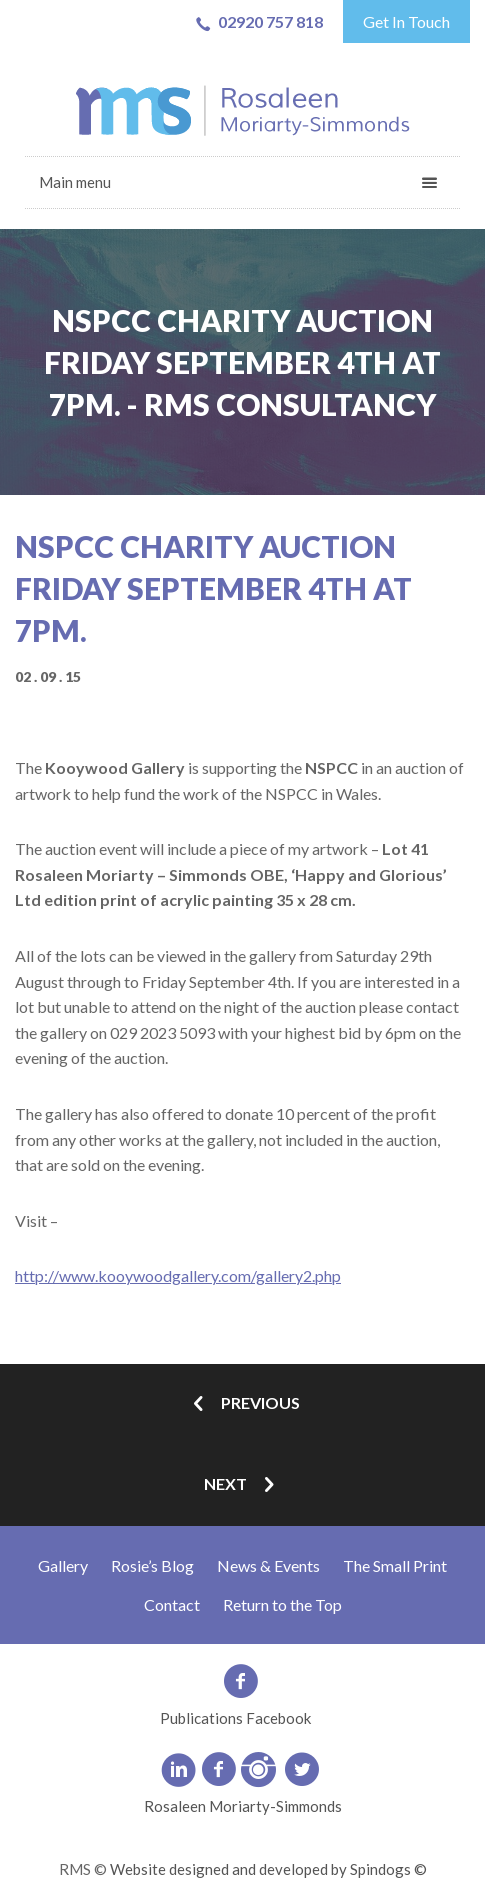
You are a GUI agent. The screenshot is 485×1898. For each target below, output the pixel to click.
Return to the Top (282, 1604)
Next (243, 1485)
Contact (172, 1604)
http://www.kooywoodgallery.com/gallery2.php (178, 1275)
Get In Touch (406, 21)
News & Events (268, 1565)
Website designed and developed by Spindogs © (268, 1869)
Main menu (75, 182)
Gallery (63, 1565)
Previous (243, 1404)
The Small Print (395, 1565)
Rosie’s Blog (152, 1565)
